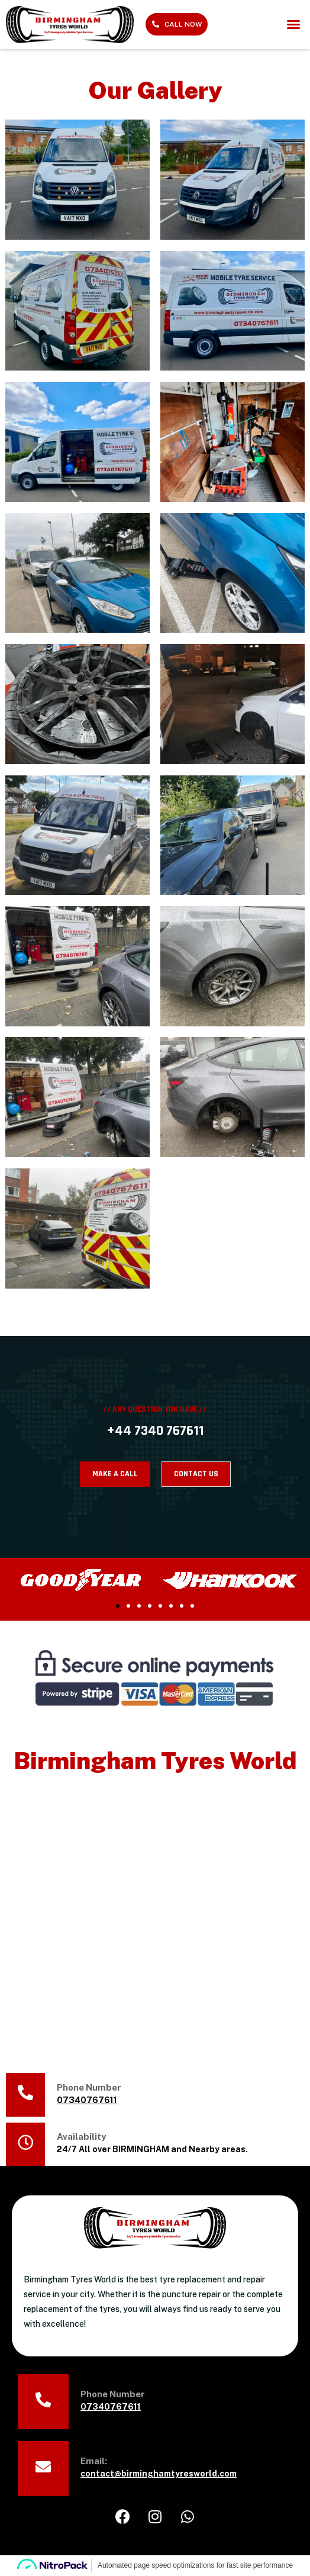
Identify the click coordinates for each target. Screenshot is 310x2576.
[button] (293, 24)
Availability (81, 2136)
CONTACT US (196, 1474)
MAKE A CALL (115, 1474)
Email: (93, 2461)
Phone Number (89, 2087)
